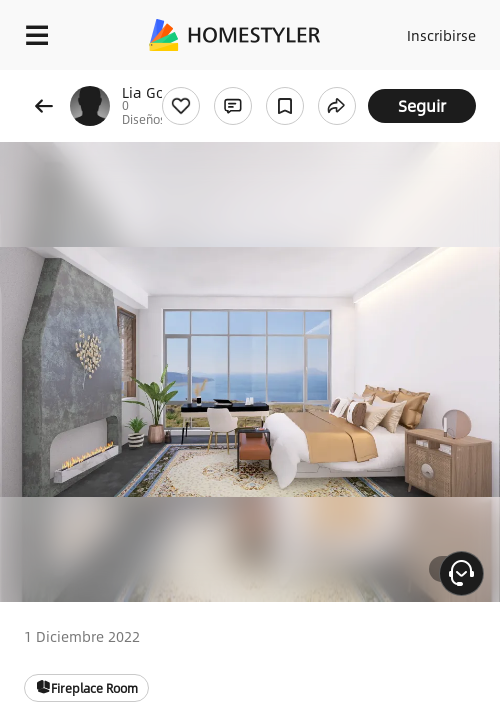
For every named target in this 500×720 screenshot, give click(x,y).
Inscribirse (441, 35)
